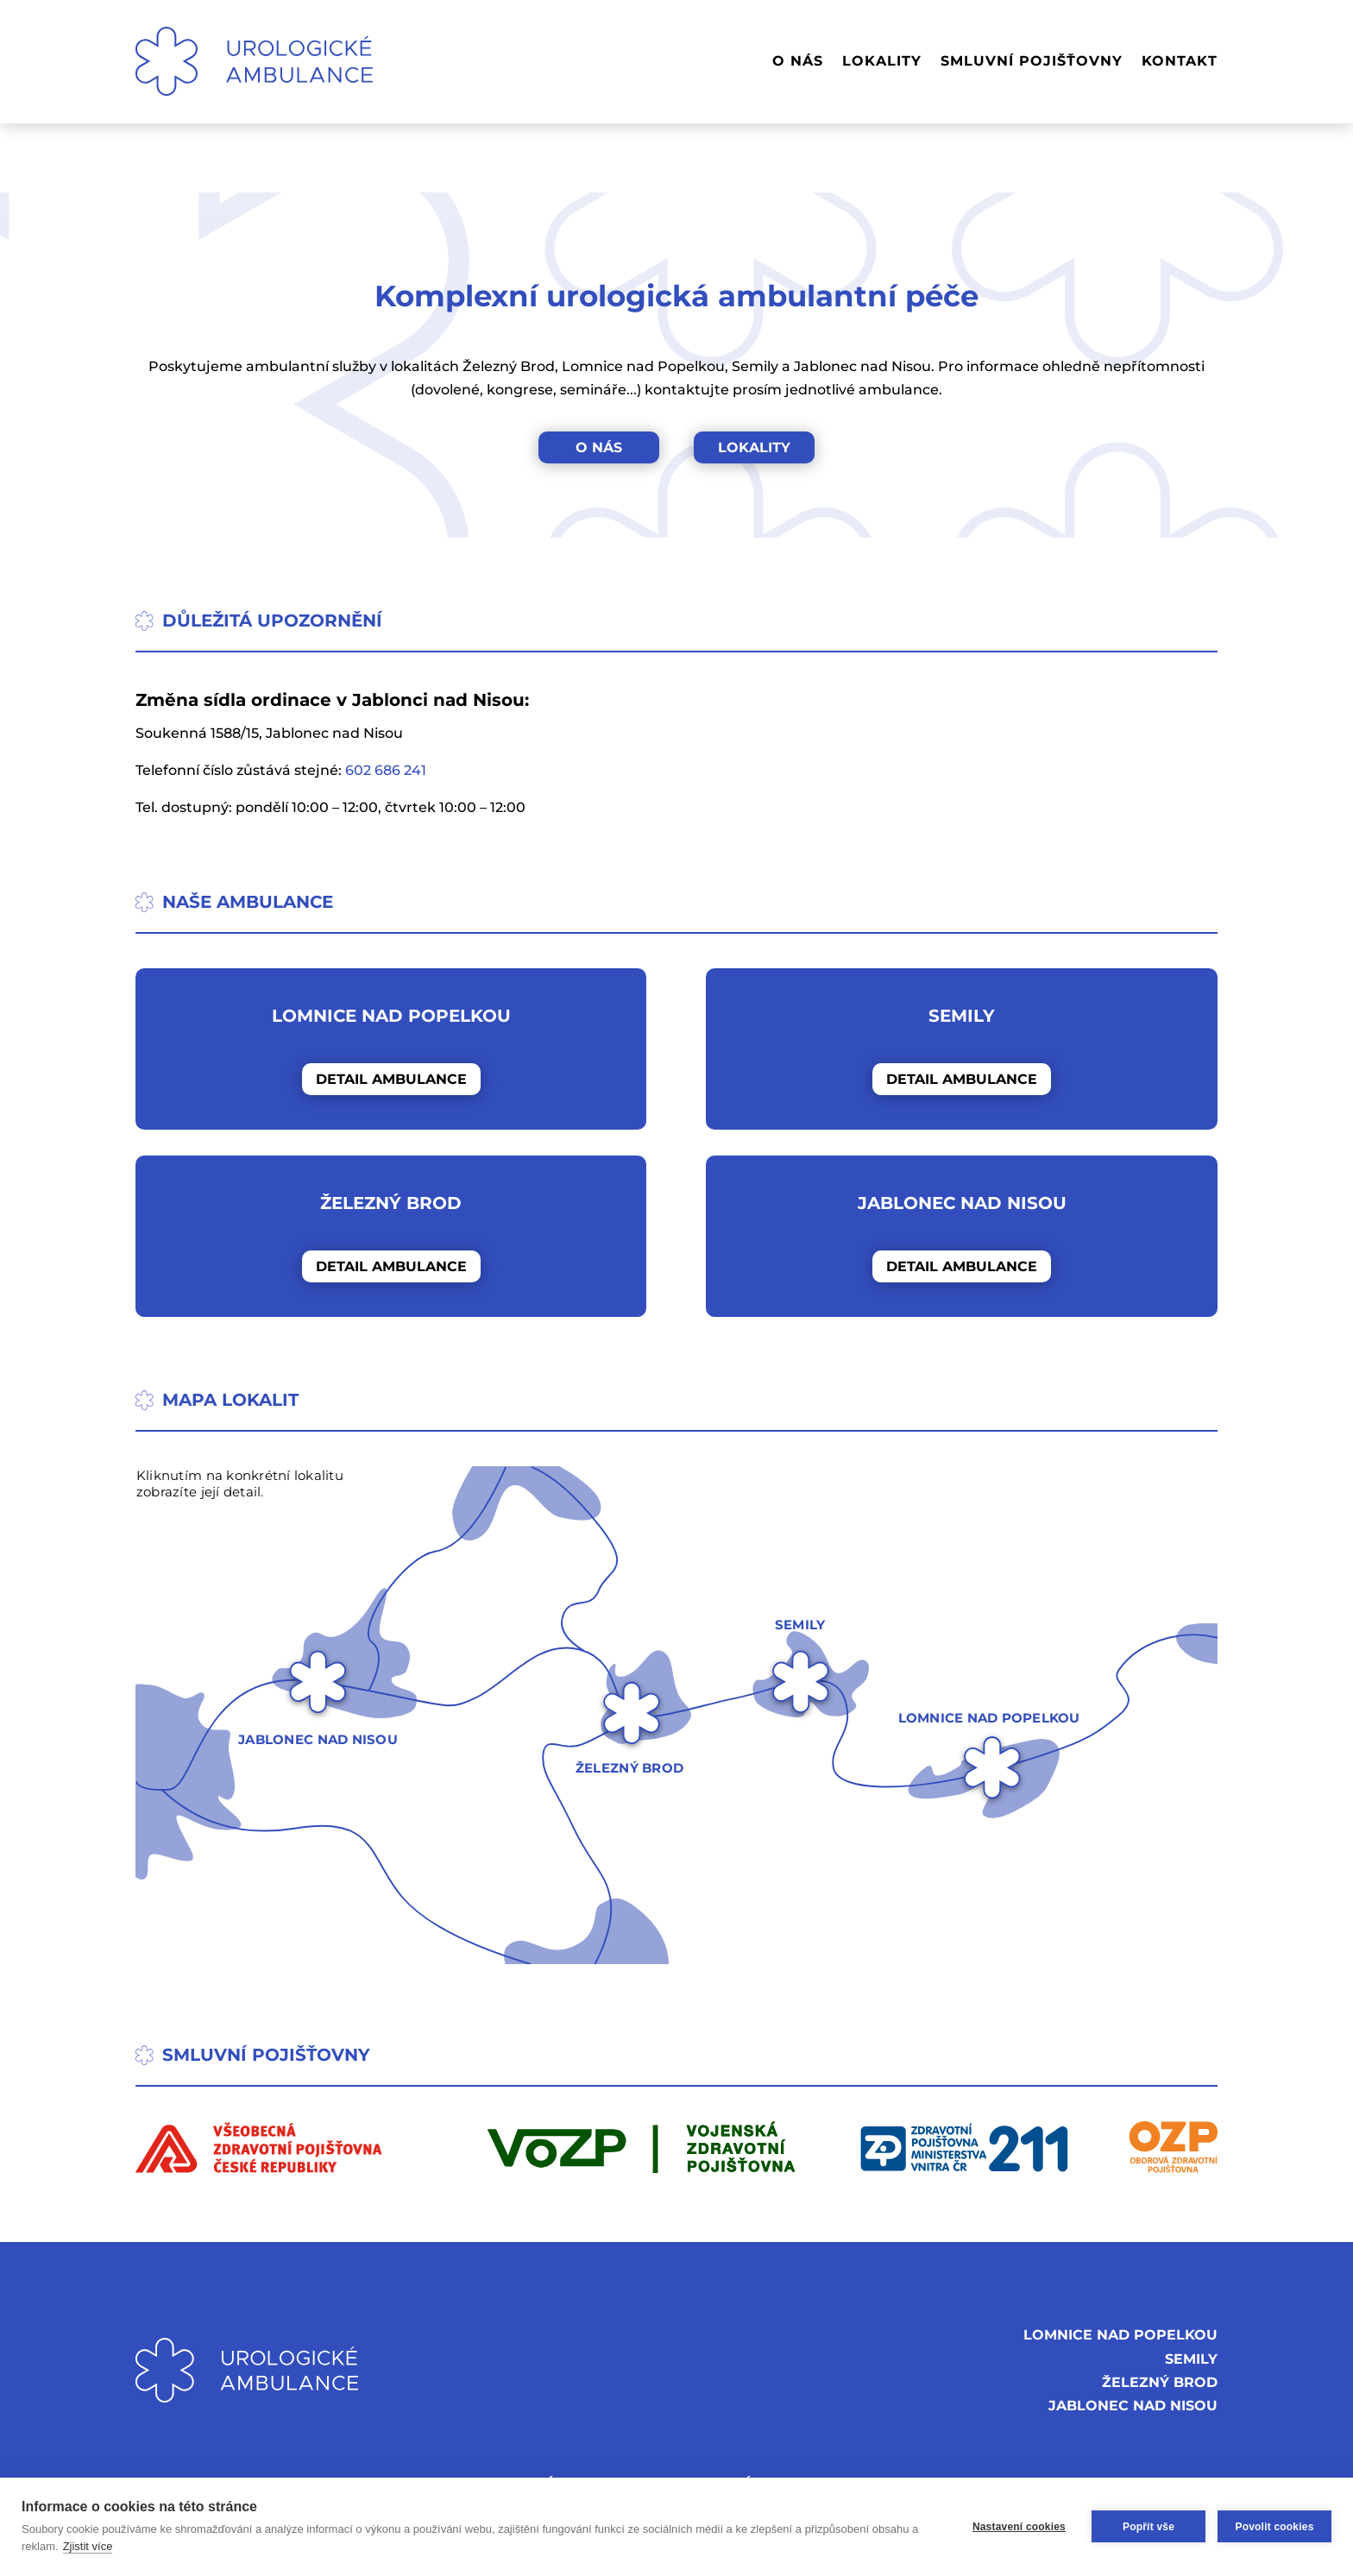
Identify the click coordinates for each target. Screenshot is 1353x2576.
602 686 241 (385, 770)
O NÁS (797, 61)
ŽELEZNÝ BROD (1160, 2382)
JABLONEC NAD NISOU (1133, 2405)
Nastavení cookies (1019, 2527)
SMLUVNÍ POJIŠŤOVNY (1032, 61)
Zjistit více (88, 2546)
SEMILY (1191, 2359)
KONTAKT (1180, 61)
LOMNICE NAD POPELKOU (1120, 2335)
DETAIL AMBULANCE (391, 1079)
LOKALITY (882, 61)
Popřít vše (1148, 2527)
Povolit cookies (1274, 2527)
